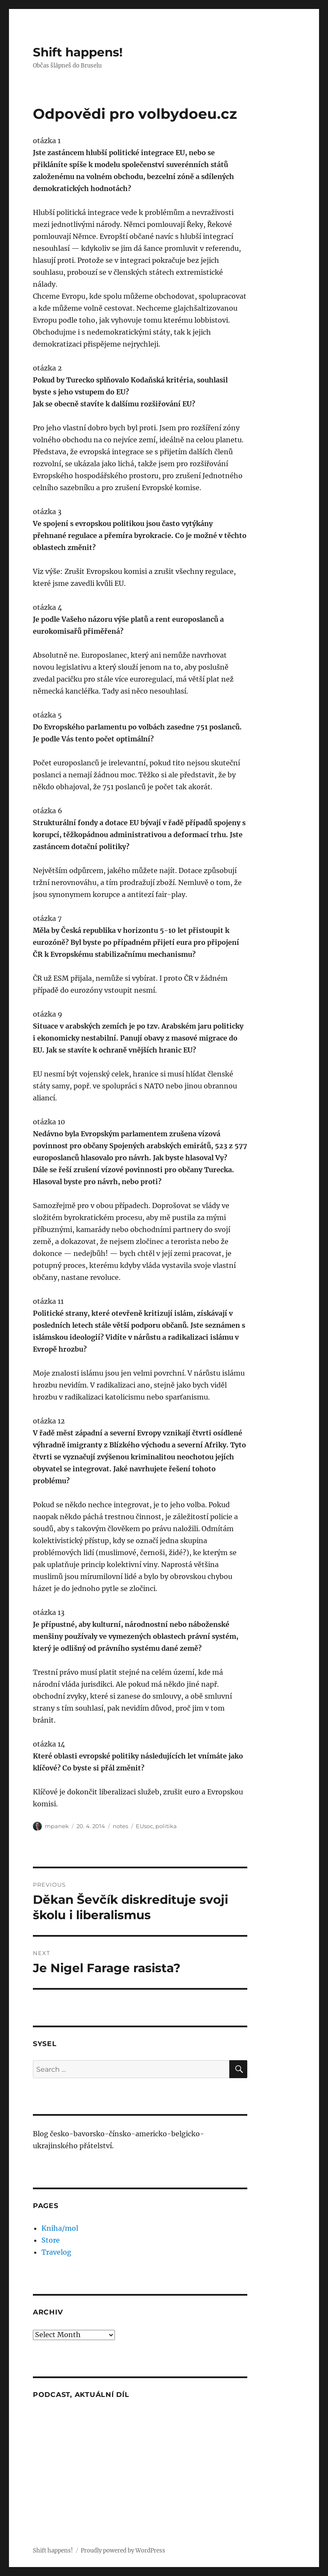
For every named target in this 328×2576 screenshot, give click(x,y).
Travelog (56, 2252)
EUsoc (144, 1826)
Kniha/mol (59, 2228)
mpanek (57, 1826)
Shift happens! (78, 52)
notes (120, 1826)
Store (50, 2240)
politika (166, 1826)
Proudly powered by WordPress (123, 2550)
